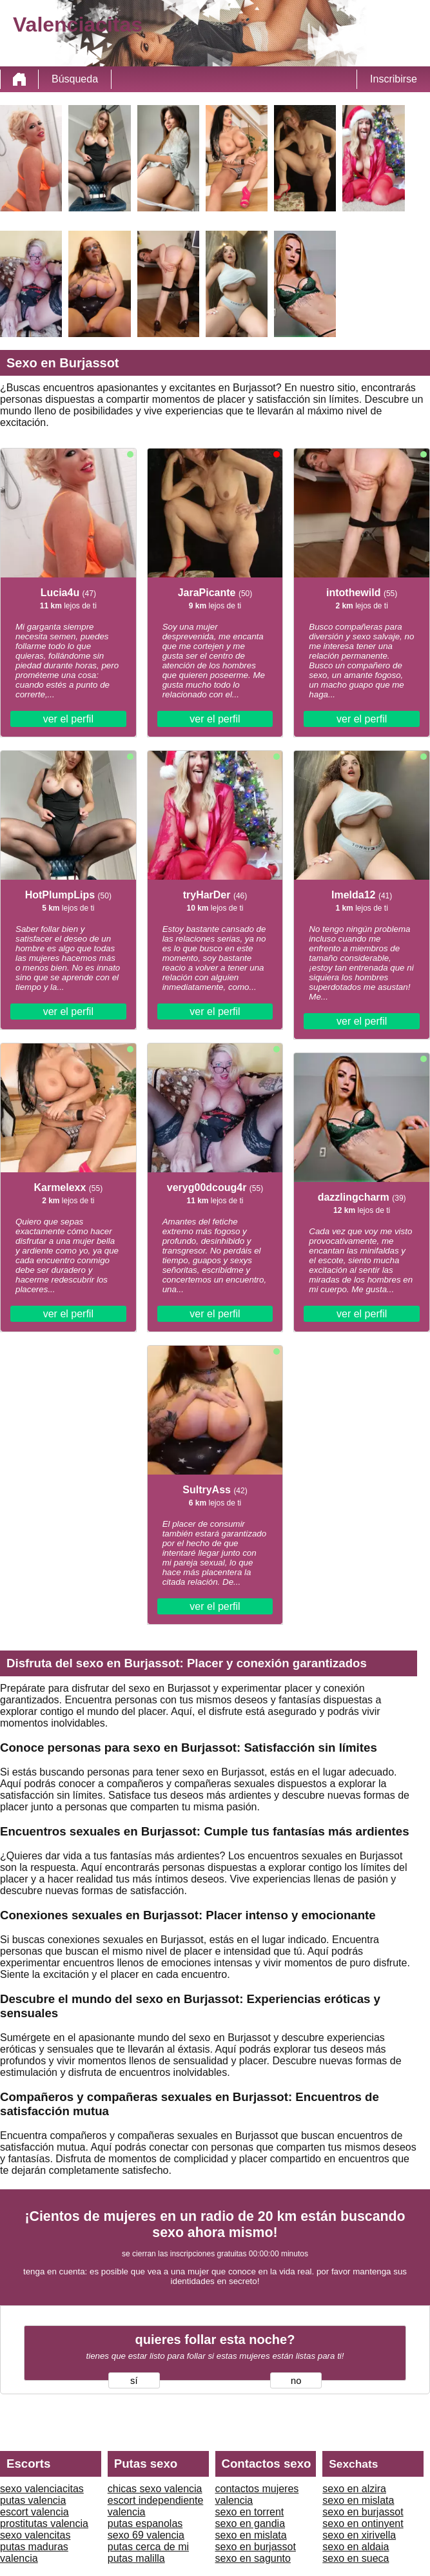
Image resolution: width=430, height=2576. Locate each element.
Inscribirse (393, 78)
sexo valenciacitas (42, 2488)
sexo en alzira (354, 2488)
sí (133, 2381)
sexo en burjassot (255, 2546)
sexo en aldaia (355, 2546)
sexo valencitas (35, 2535)
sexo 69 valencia (146, 2535)
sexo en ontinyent (362, 2523)
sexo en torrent (249, 2511)
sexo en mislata (251, 2535)
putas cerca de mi (148, 2546)
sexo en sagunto (253, 2558)
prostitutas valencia (44, 2523)
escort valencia (34, 2511)
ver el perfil (68, 718)
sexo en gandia (250, 2523)
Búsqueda (75, 78)
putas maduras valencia (34, 2552)
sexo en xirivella (359, 2535)
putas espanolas (145, 2523)
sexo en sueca (355, 2558)
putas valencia (33, 2500)
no (296, 2381)
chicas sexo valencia (155, 2488)
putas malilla (136, 2558)
